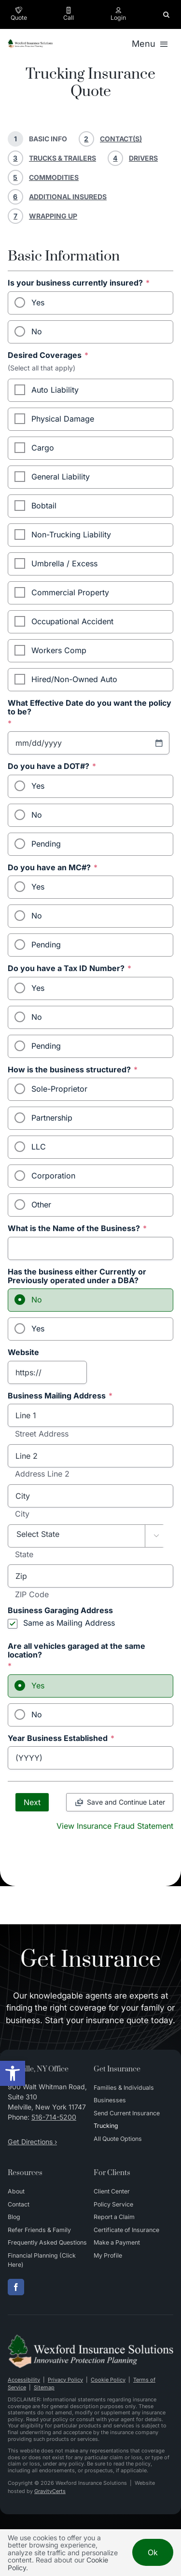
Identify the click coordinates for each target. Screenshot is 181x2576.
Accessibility (24, 2379)
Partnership (51, 1118)
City (22, 1514)
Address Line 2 (42, 1474)
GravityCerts (50, 2491)
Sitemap (44, 2387)
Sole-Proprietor (59, 1089)
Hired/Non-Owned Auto (74, 679)
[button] (12, 2073)
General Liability (60, 476)
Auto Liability (55, 390)
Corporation (53, 1175)
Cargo (42, 447)
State (24, 1554)
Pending (46, 844)
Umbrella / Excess (64, 563)
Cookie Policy (108, 2379)
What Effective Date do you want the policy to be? (89, 713)
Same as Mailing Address (69, 1623)
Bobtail (43, 505)
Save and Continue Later (126, 1802)
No (36, 331)
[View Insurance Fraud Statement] (114, 1825)
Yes (37, 302)
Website (23, 1352)
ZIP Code (32, 1594)
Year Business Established (61, 1738)
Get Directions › (32, 2142)
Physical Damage (62, 419)
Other (41, 1204)
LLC (38, 1146)
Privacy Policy (65, 2379)
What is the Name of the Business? (77, 1228)
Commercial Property (70, 592)
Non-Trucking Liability (71, 534)
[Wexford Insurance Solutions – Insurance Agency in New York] (90, 2338)
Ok (153, 2552)
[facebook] (16, 2287)
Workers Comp (58, 650)
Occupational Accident (72, 621)
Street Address (42, 1434)
